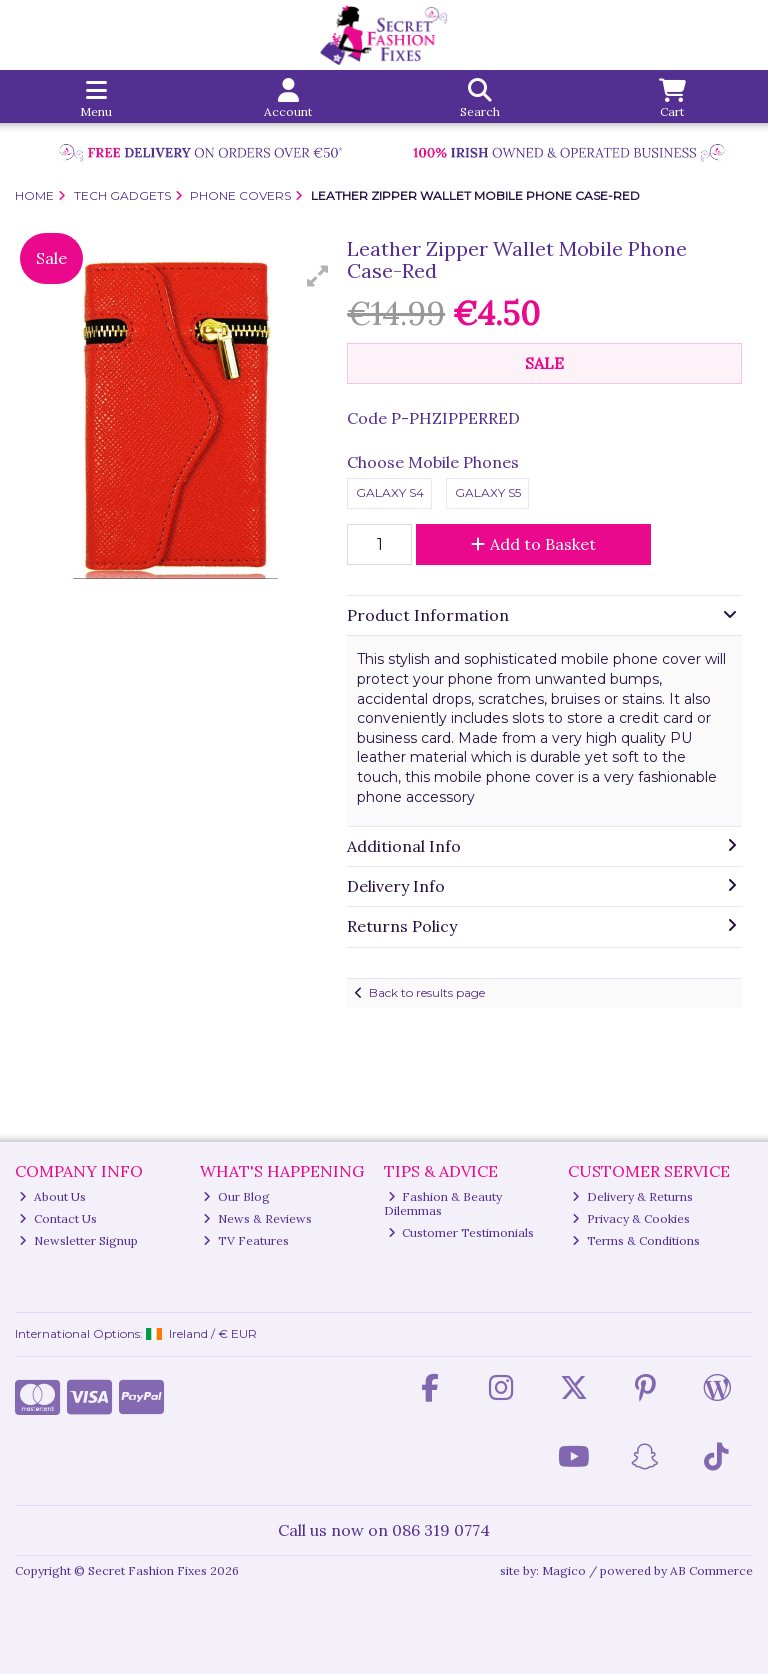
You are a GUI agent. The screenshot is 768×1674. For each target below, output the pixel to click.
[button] (318, 276)
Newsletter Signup (78, 1240)
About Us (52, 1196)
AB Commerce (711, 1570)
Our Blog (236, 1196)
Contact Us (58, 1218)
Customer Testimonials (461, 1232)
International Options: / (136, 1333)
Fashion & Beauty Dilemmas (443, 1203)
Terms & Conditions (636, 1240)
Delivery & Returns (632, 1196)
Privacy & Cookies (631, 1218)
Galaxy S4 (390, 492)
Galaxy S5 (488, 492)
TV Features (246, 1240)
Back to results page (427, 992)
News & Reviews (257, 1218)
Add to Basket (533, 544)
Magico (564, 1570)
